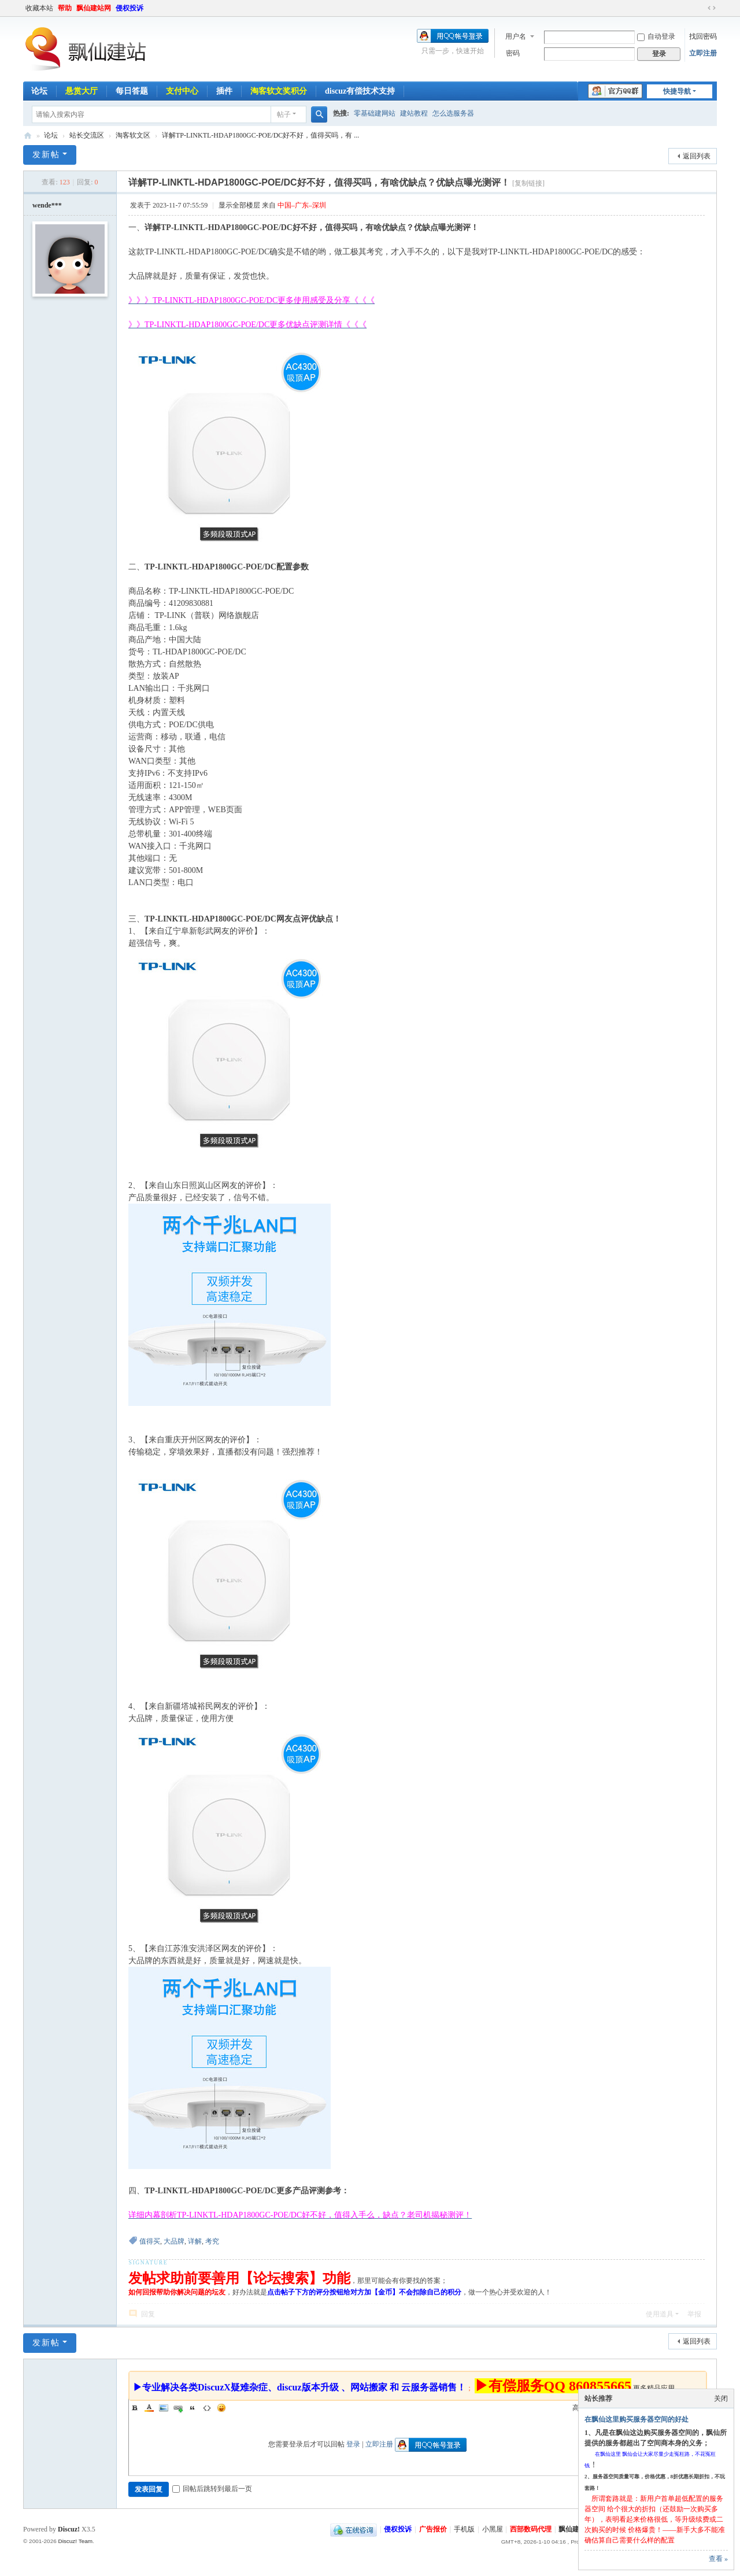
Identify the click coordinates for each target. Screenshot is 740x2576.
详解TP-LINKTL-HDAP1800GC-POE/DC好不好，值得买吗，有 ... (260, 135)
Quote (192, 2408)
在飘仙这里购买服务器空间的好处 (636, 2419)
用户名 (515, 36)
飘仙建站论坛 (27, 135)
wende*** (47, 205)
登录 (353, 2444)
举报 (694, 2314)
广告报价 (433, 2529)
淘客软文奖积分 (278, 91)
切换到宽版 (711, 8)
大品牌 (174, 2241)
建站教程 (414, 113)
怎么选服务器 (453, 113)
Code (207, 2408)
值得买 (149, 2241)
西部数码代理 (531, 2529)
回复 (148, 2314)
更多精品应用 (654, 2388)
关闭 (721, 2398)
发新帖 (46, 154)
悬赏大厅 (81, 91)
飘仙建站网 (93, 8)
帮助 (65, 8)
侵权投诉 (129, 8)
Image (163, 2408)
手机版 (464, 2529)
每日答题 (132, 91)
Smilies (221, 2408)
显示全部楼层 (239, 205)
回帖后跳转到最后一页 (212, 2489)
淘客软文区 (133, 135)
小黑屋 (492, 2529)
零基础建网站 (374, 113)
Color (149, 2408)
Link (178, 2408)
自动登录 (656, 36)
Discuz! (69, 2529)
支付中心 (182, 91)
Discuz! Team (75, 2541)
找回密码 (703, 36)
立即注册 (703, 53)
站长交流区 (86, 135)
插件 (224, 91)
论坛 (39, 91)
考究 (212, 2241)
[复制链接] (528, 183)
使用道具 (660, 2314)
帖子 (284, 114)
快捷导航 (677, 91)
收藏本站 (39, 8)
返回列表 (697, 156)
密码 (513, 53)
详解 (195, 2241)
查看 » (718, 2559)
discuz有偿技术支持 (360, 91)
